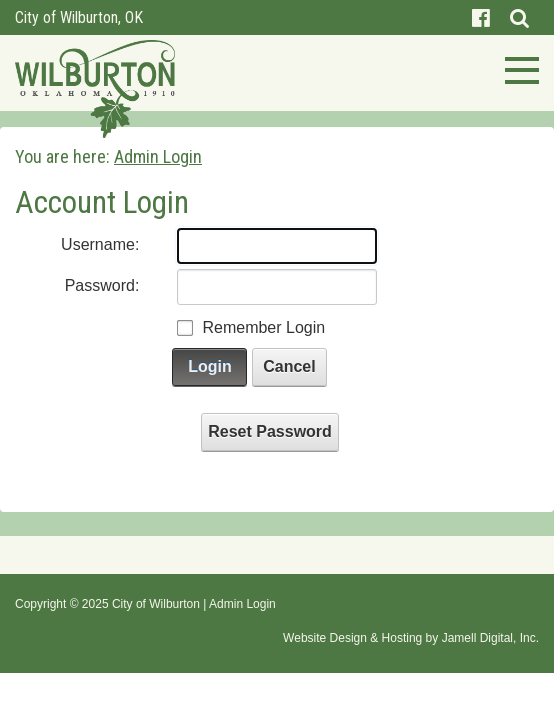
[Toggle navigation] (516, 68)
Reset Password (270, 431)
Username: (100, 244)
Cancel (289, 366)
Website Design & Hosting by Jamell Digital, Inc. (411, 638)
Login (210, 366)
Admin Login (242, 604)
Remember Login (263, 327)
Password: (102, 285)
